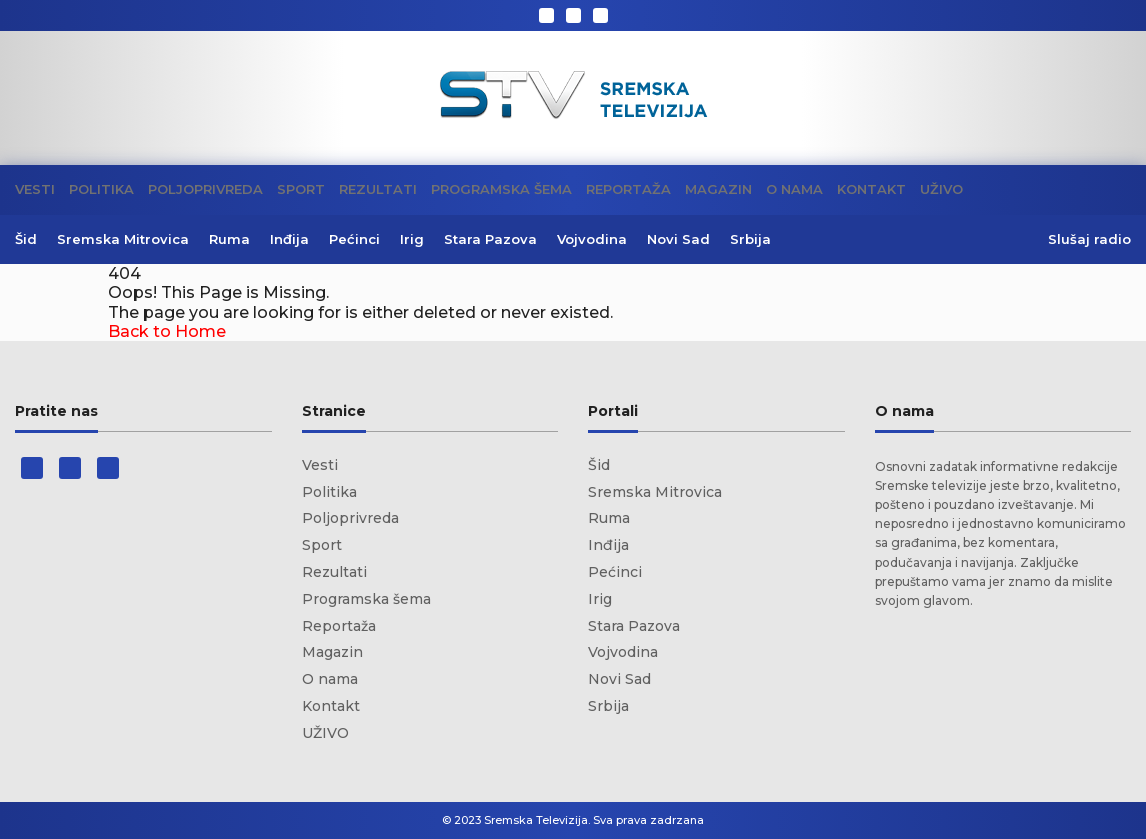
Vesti (35, 189)
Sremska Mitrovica (123, 239)
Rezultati (378, 189)
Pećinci (354, 239)
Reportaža (628, 189)
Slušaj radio (1089, 239)
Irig (412, 239)
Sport (301, 189)
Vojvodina (592, 239)
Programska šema (501, 189)
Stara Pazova (490, 239)
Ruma (229, 239)
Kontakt (871, 189)
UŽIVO (941, 189)
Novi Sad (678, 239)
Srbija (750, 239)
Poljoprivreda (205, 189)
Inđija (289, 239)
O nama (794, 189)
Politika (101, 189)
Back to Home (167, 331)
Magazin (718, 189)
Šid (26, 239)
